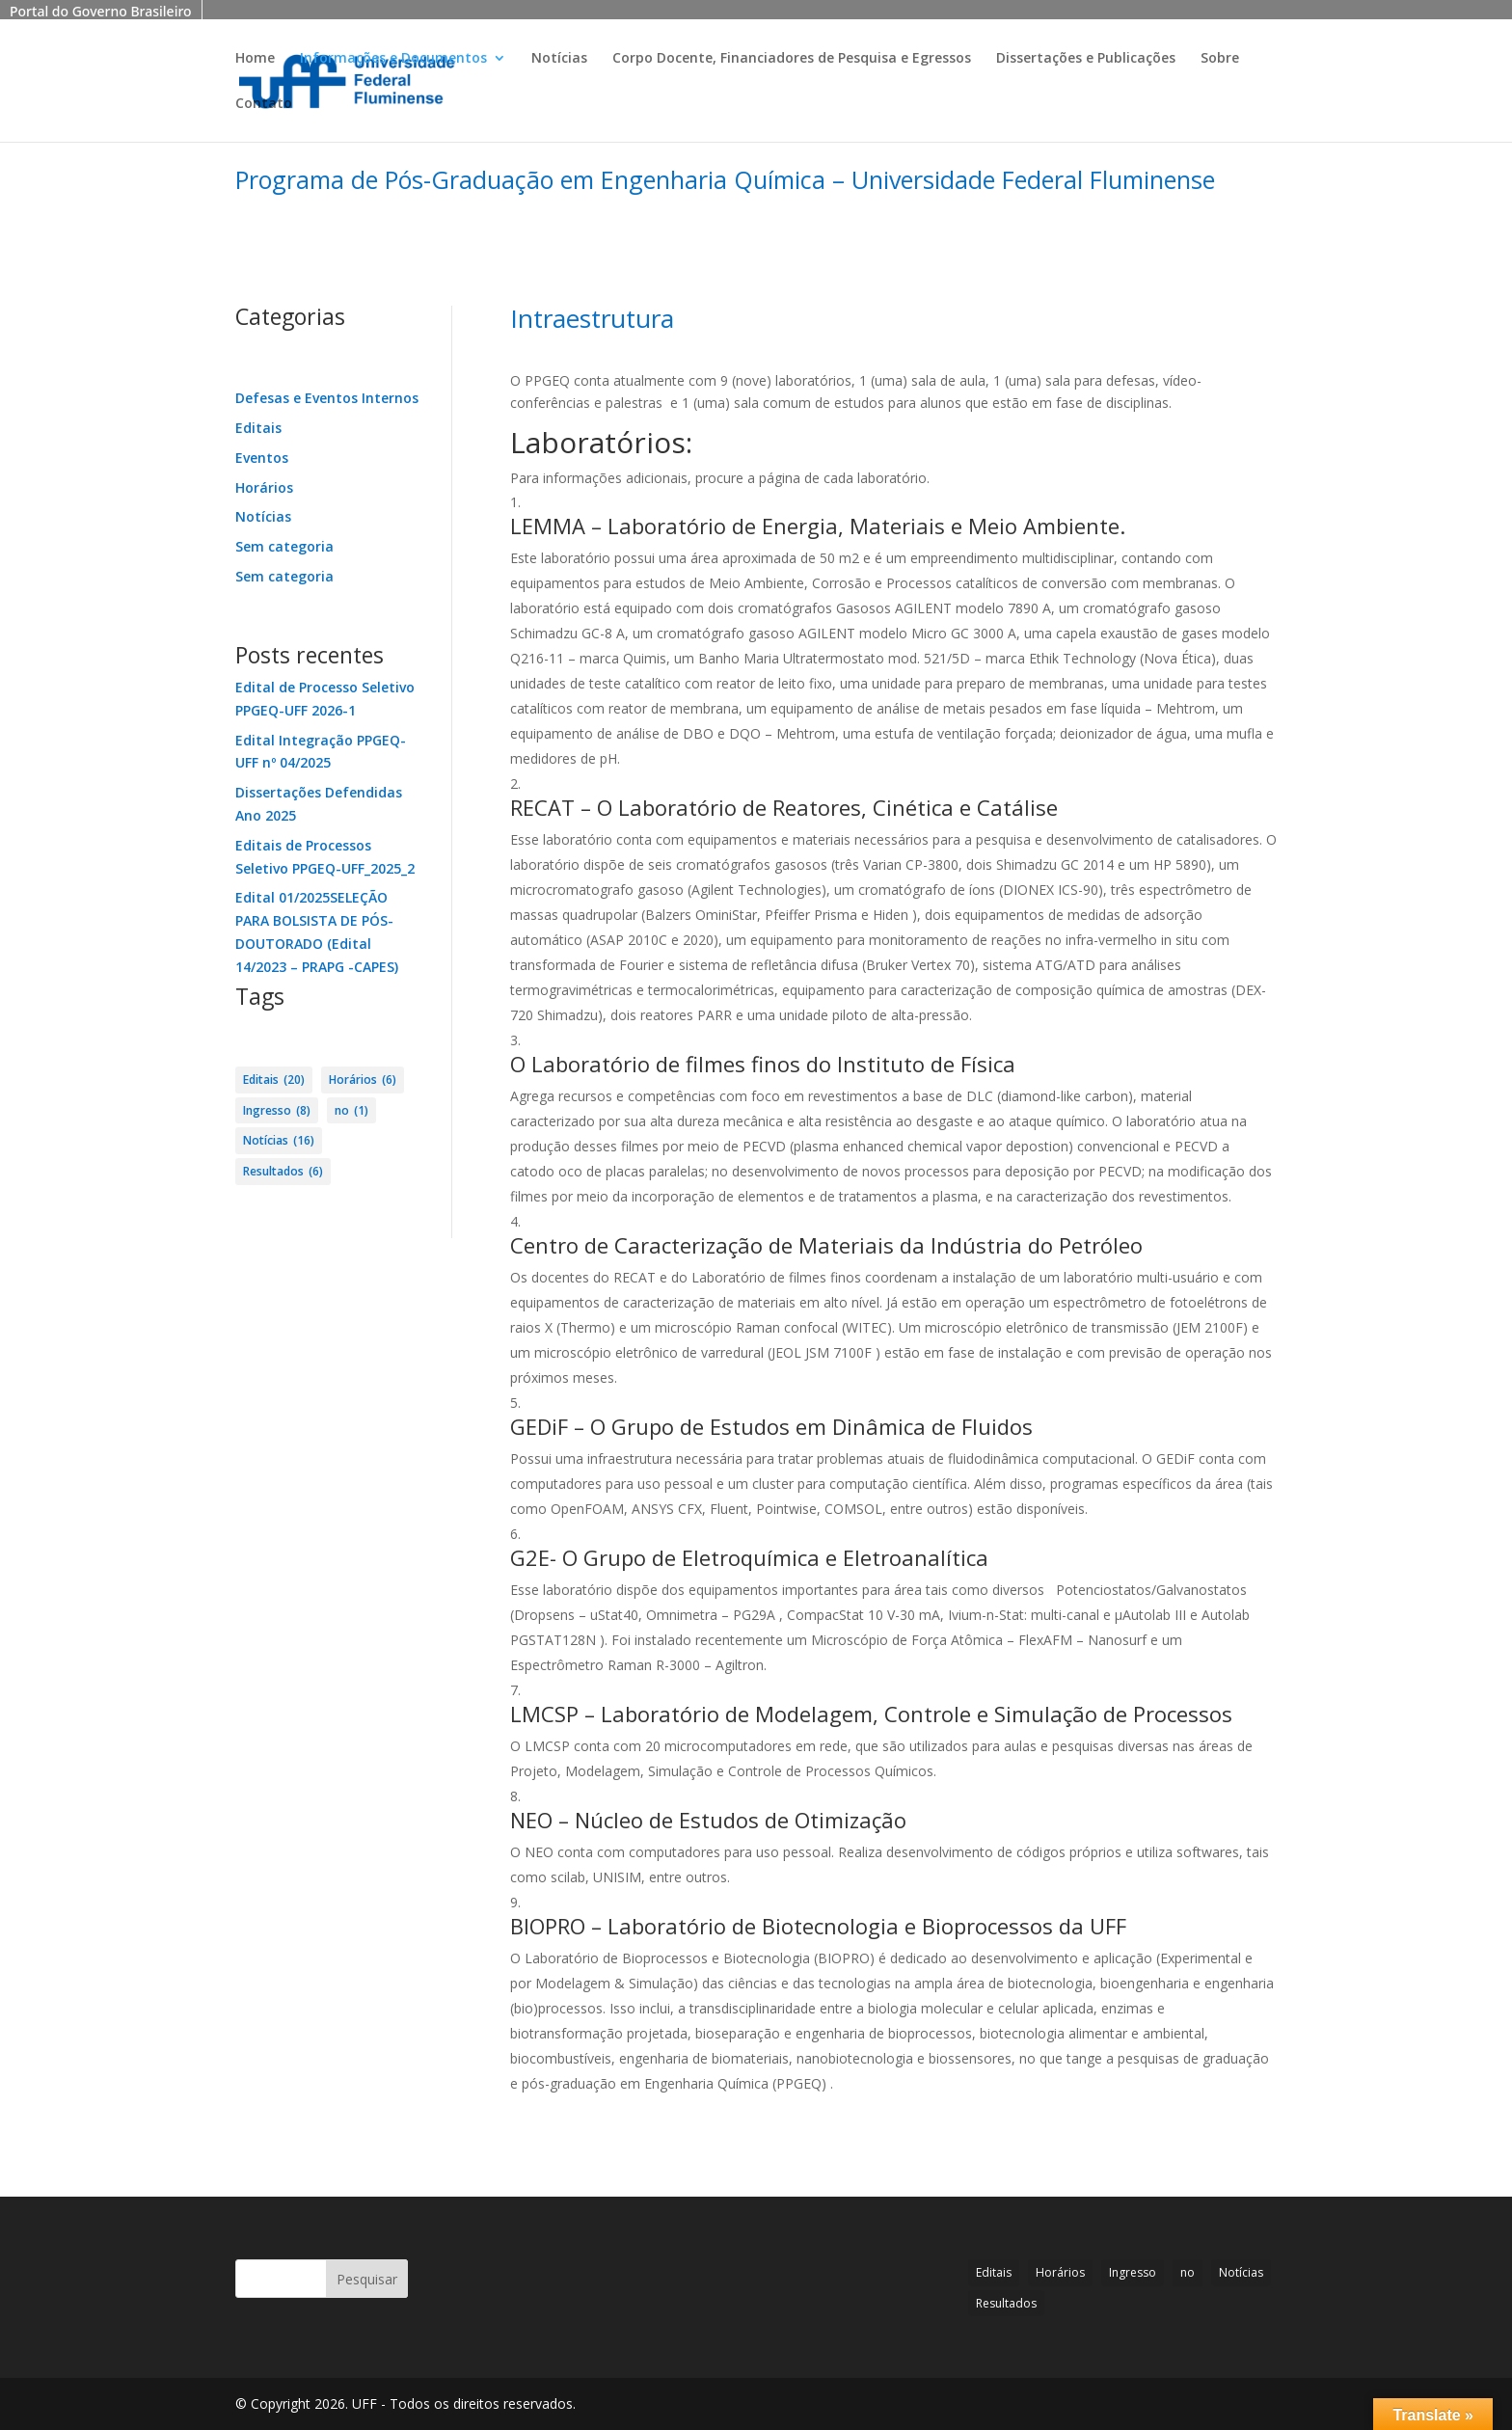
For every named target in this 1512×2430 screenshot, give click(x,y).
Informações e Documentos (393, 59)
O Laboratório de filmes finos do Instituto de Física (762, 1063)
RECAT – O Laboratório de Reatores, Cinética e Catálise (784, 807)
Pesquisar (367, 2279)
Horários (264, 487)
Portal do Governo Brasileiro (101, 11)
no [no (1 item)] (351, 1110)
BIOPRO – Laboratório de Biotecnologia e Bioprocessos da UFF (818, 1925)
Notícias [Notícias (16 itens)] (278, 1140)
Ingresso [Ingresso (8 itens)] (276, 1110)
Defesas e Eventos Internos (326, 398)
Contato (263, 104)
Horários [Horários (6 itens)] (362, 1080)
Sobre (1220, 59)
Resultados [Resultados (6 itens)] (283, 1171)
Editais (258, 427)
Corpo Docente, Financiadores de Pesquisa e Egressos (791, 59)
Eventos (261, 457)
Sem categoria (284, 546)
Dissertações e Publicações (1085, 59)
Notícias (559, 59)
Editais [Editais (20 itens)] (274, 1080)
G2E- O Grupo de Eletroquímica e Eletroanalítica (749, 1557)
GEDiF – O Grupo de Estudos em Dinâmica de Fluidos (771, 1426)
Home (255, 59)
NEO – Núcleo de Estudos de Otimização (708, 1819)
